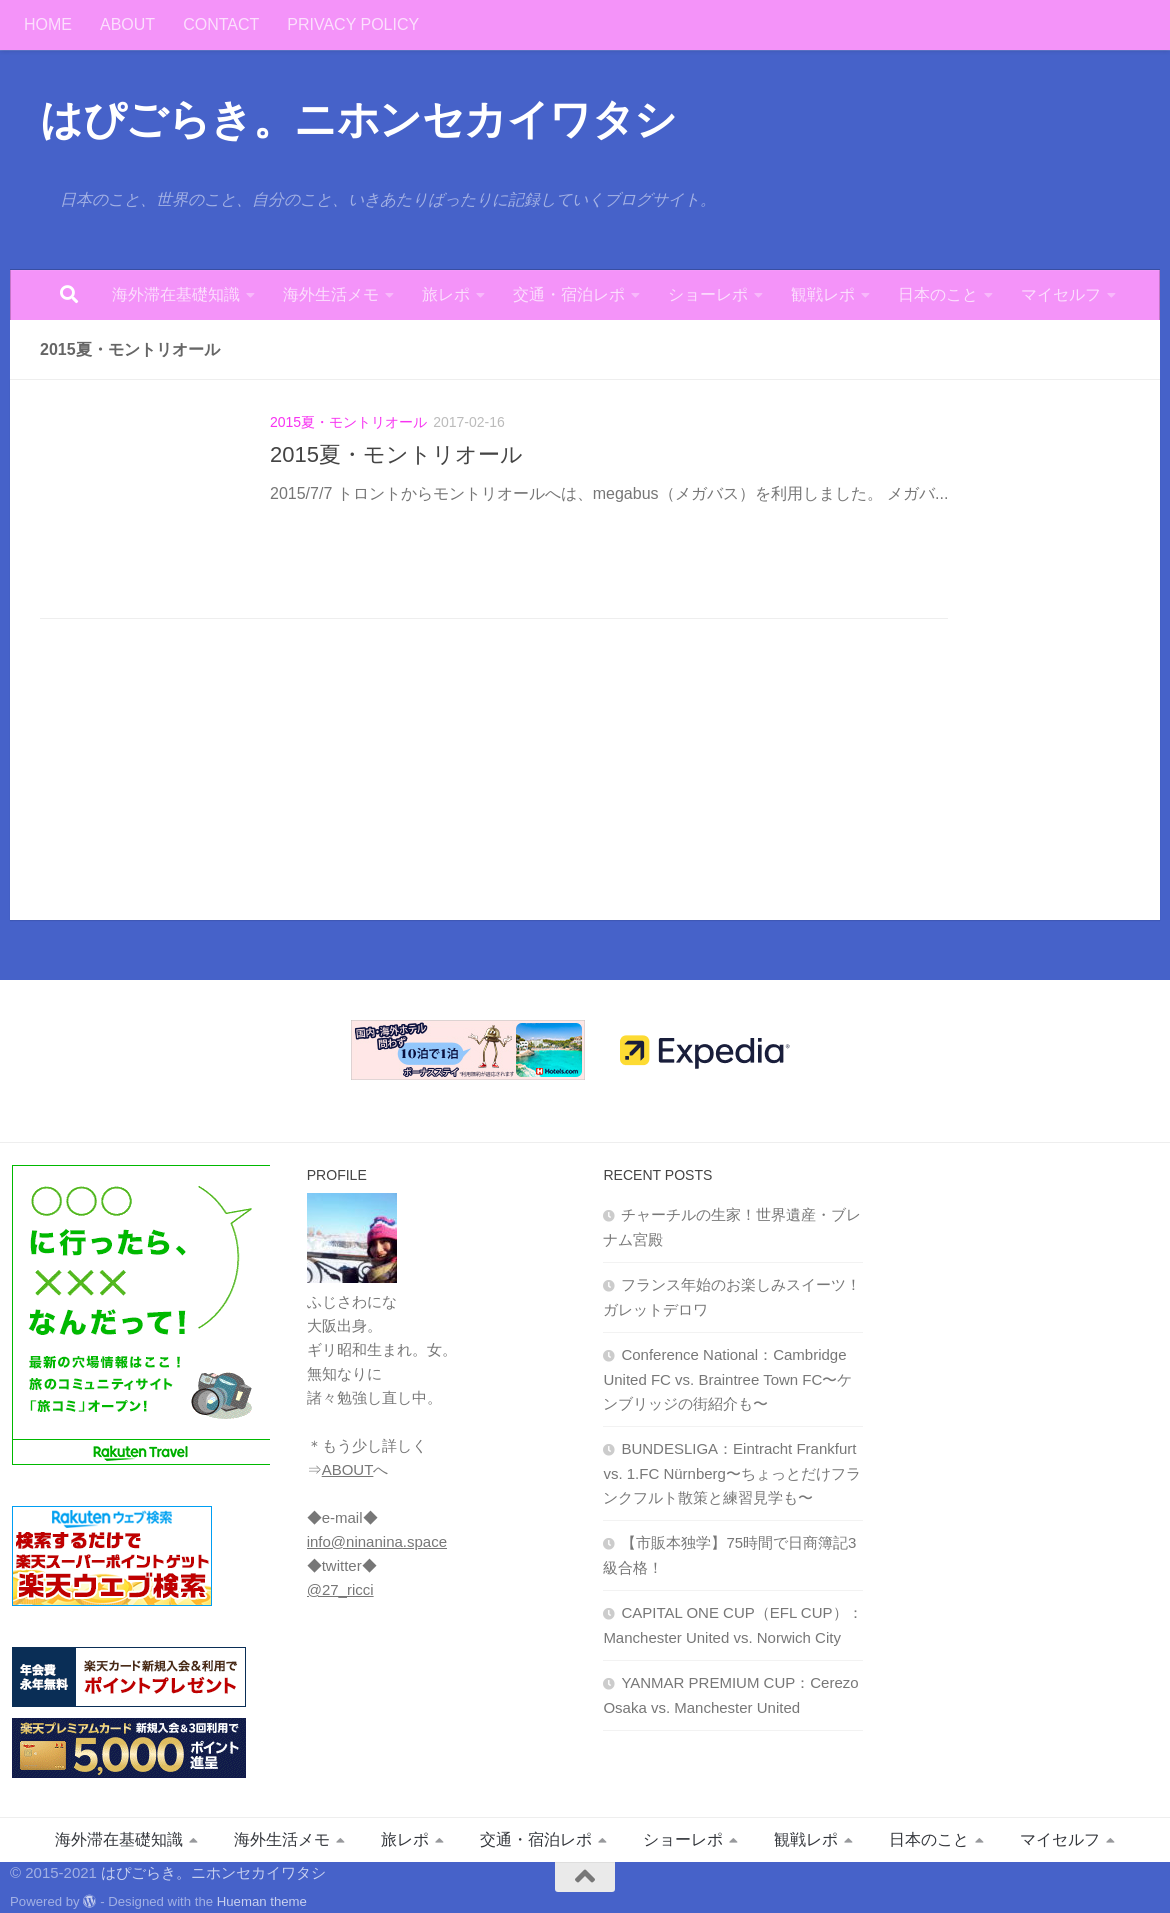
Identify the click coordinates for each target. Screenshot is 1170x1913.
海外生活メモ (331, 294)
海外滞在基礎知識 (176, 294)
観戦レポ (823, 294)
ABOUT (127, 24)
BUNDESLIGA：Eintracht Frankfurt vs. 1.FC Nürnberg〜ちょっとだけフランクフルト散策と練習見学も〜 (732, 1473)
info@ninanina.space (377, 1541)
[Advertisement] (1030, 1463)
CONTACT (221, 24)
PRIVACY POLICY (353, 24)
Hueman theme (262, 1901)
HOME (48, 24)
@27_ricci (340, 1589)
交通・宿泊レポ (569, 294)
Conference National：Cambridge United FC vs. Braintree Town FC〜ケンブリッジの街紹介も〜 (727, 1379)
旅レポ (446, 294)
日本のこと (938, 294)
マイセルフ (1061, 294)
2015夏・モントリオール (348, 422)
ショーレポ (708, 294)
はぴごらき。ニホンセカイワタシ (358, 119)
